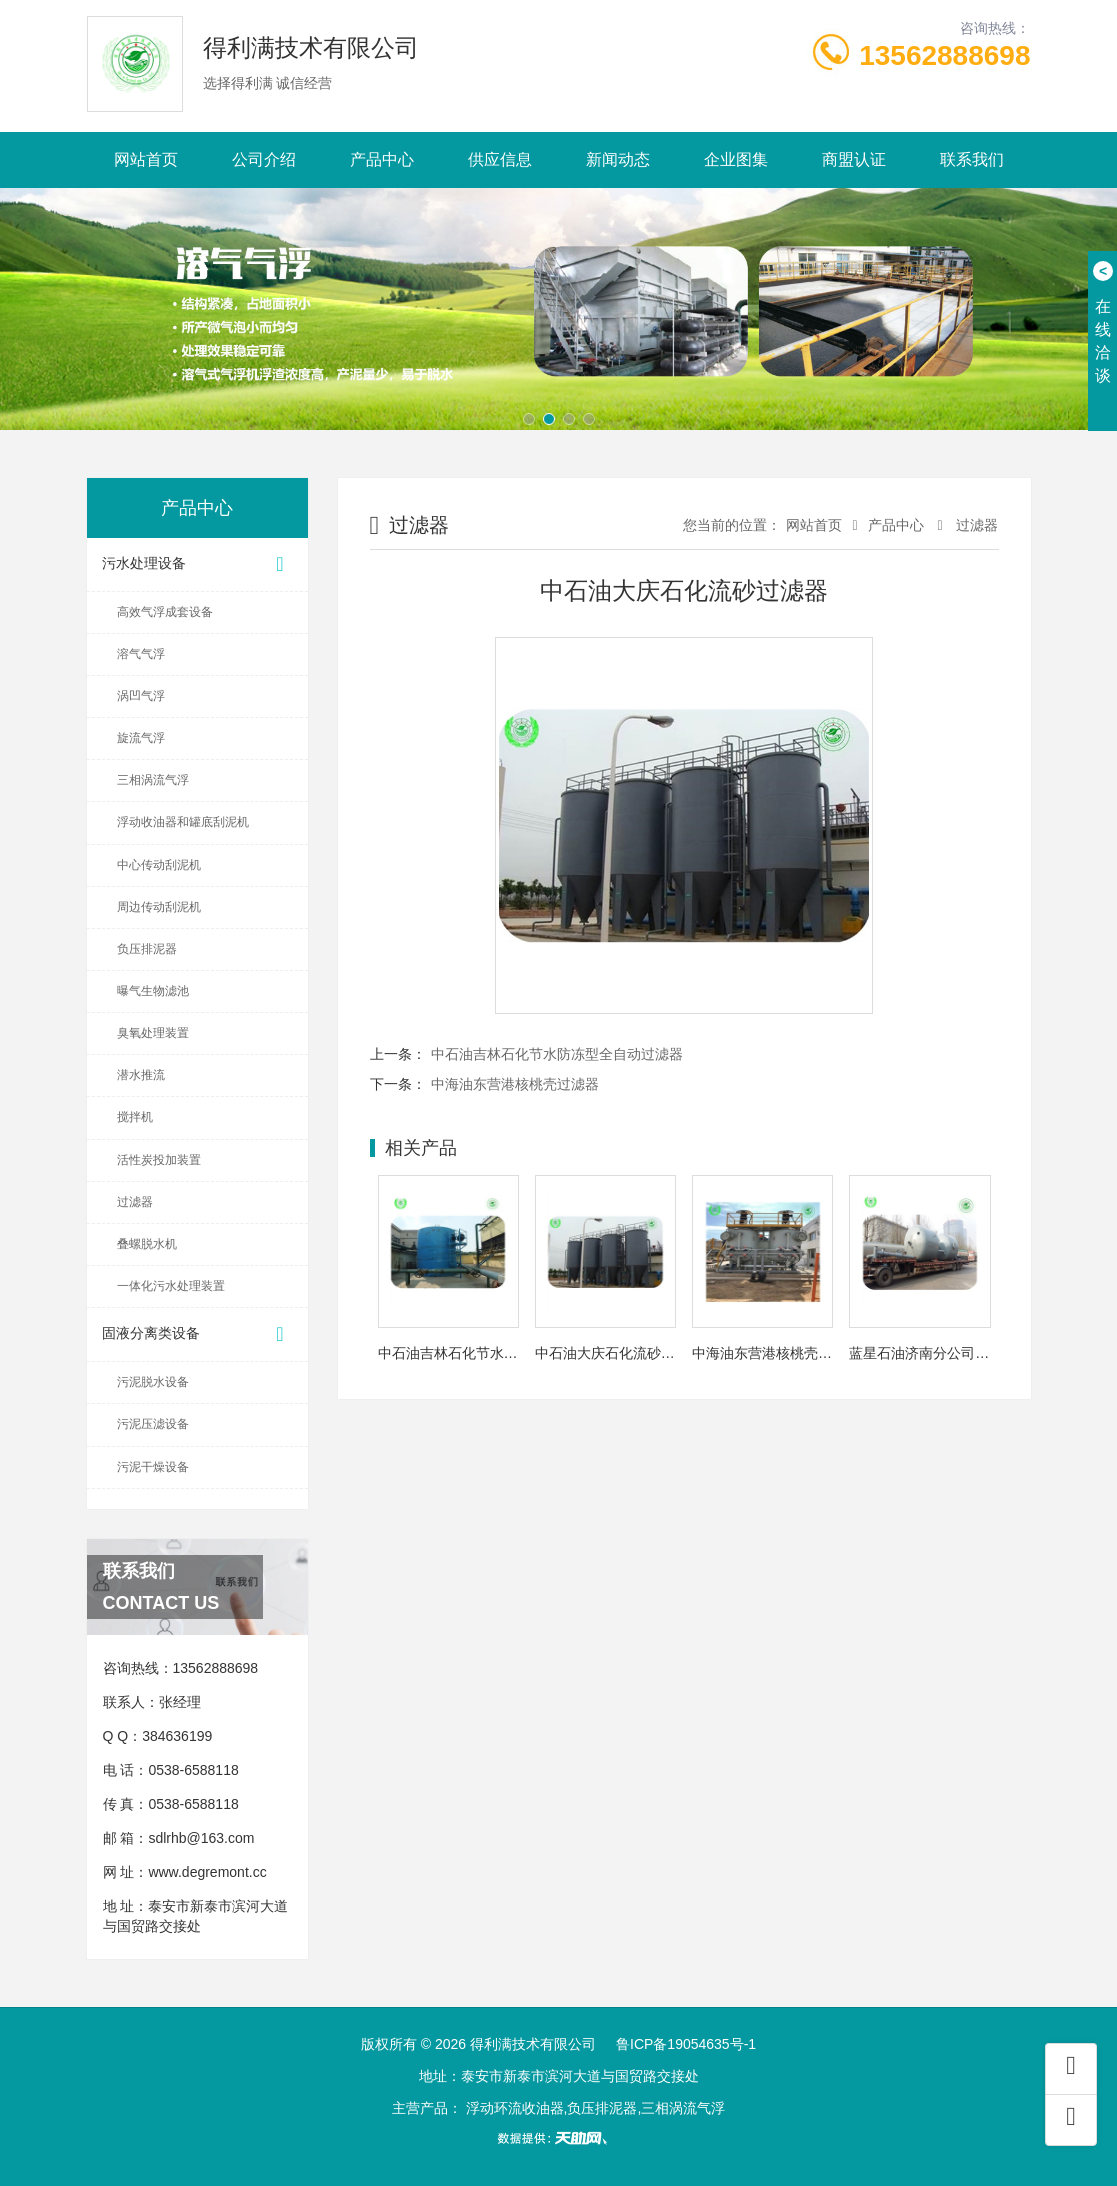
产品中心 (382, 159)
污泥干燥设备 (153, 1467)
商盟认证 (854, 159)
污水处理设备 (197, 564)
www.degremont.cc (207, 1872)
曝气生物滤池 (153, 991)
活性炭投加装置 (159, 1160)
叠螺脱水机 (147, 1244)
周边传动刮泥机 (159, 907)
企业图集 (736, 159)
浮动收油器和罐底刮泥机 (183, 822)
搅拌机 (135, 1117)
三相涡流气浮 (153, 780)
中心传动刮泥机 (159, 865)
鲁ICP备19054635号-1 (686, 2044)
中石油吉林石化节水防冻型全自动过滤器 (557, 1054)
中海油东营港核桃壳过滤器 (515, 1084)
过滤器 (135, 1202)
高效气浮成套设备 (165, 612)
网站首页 (146, 159)
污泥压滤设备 (153, 1424)
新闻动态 (618, 159)
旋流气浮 (141, 738)
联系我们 (972, 159)
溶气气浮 (141, 654)
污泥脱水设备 (153, 1382)
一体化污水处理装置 (171, 1286)
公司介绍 (264, 159)
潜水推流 (141, 1075)
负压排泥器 (147, 949)
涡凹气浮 (141, 696)
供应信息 (500, 159)
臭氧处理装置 (153, 1033)
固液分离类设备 (197, 1334)
